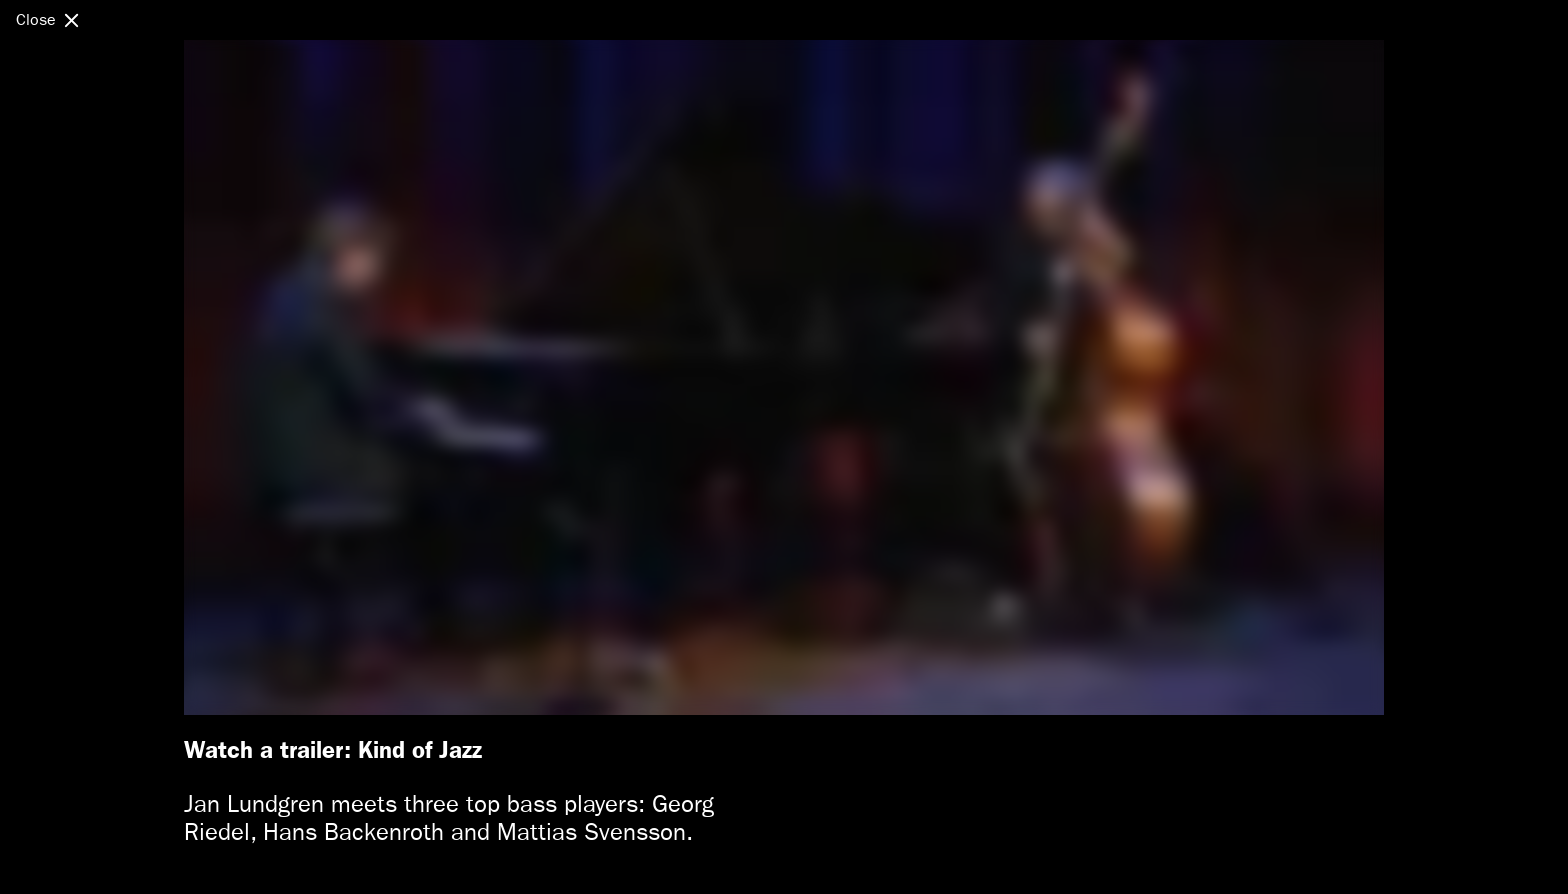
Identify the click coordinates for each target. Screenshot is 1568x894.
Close (36, 19)
